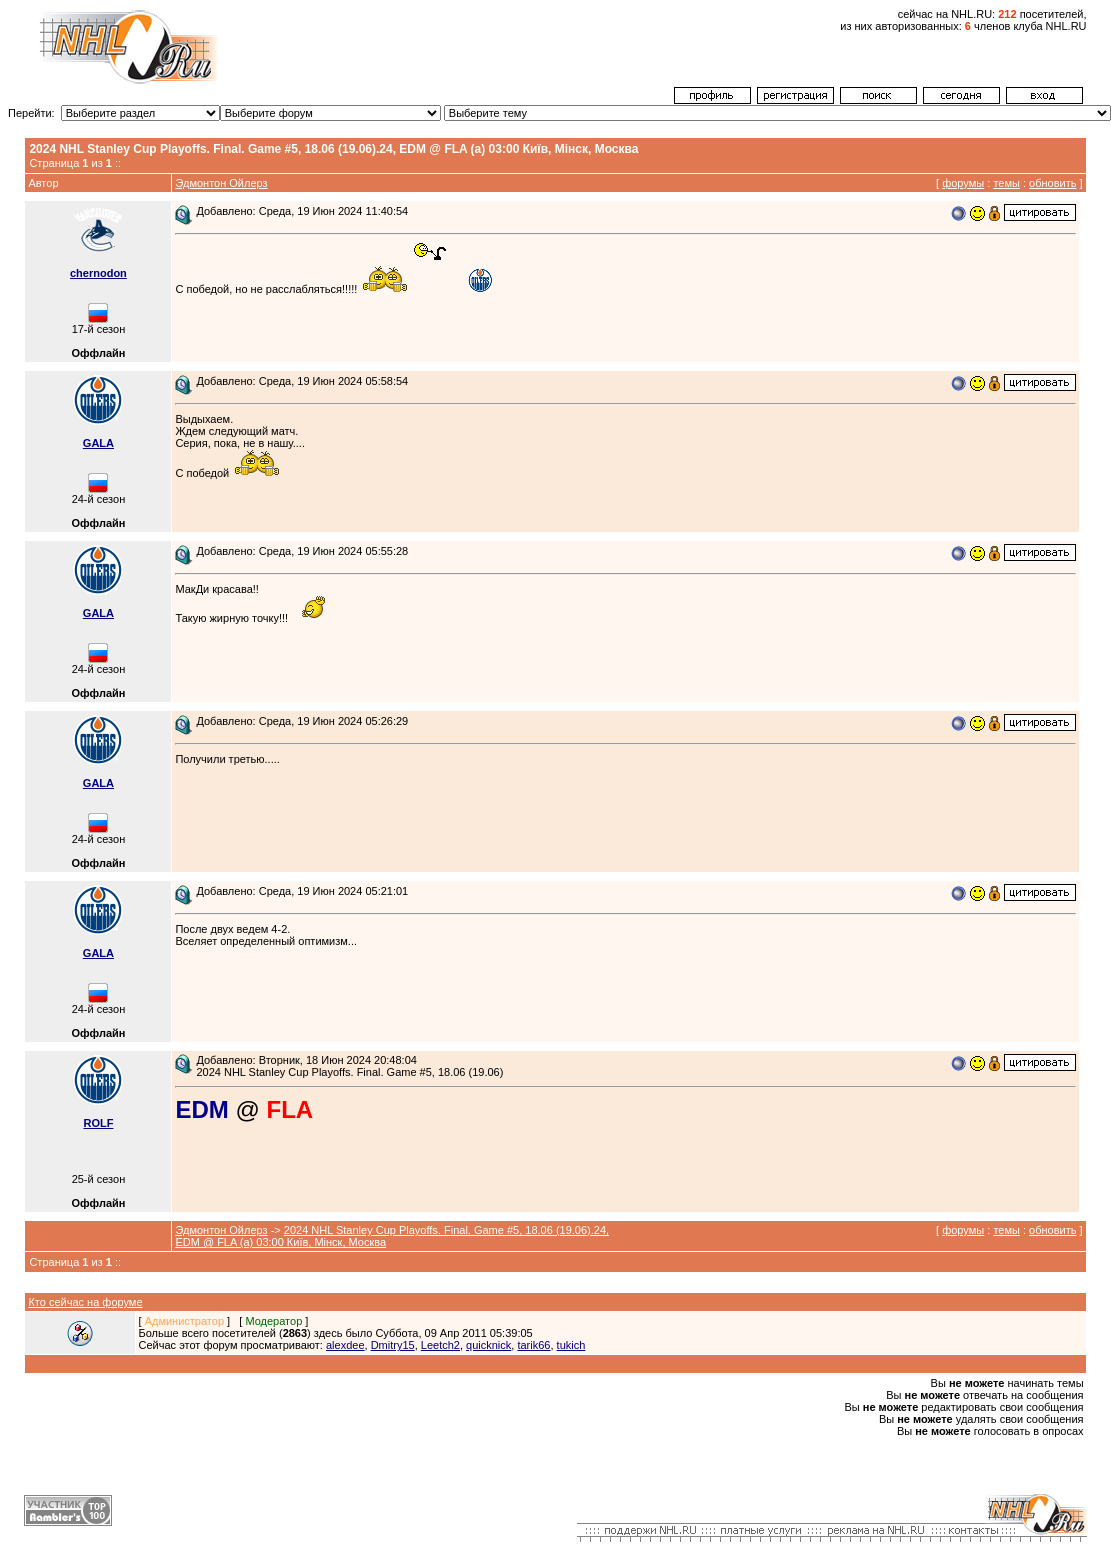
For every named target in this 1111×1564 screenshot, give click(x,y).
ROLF (98, 1123)
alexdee (345, 1345)
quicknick (488, 1345)
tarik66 (533, 1345)
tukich (571, 1345)
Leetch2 (440, 1345)
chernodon (98, 273)
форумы (963, 183)
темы (1006, 183)
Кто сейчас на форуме (85, 1302)
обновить (1052, 183)
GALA (98, 443)
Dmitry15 (393, 1345)
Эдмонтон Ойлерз (221, 183)
